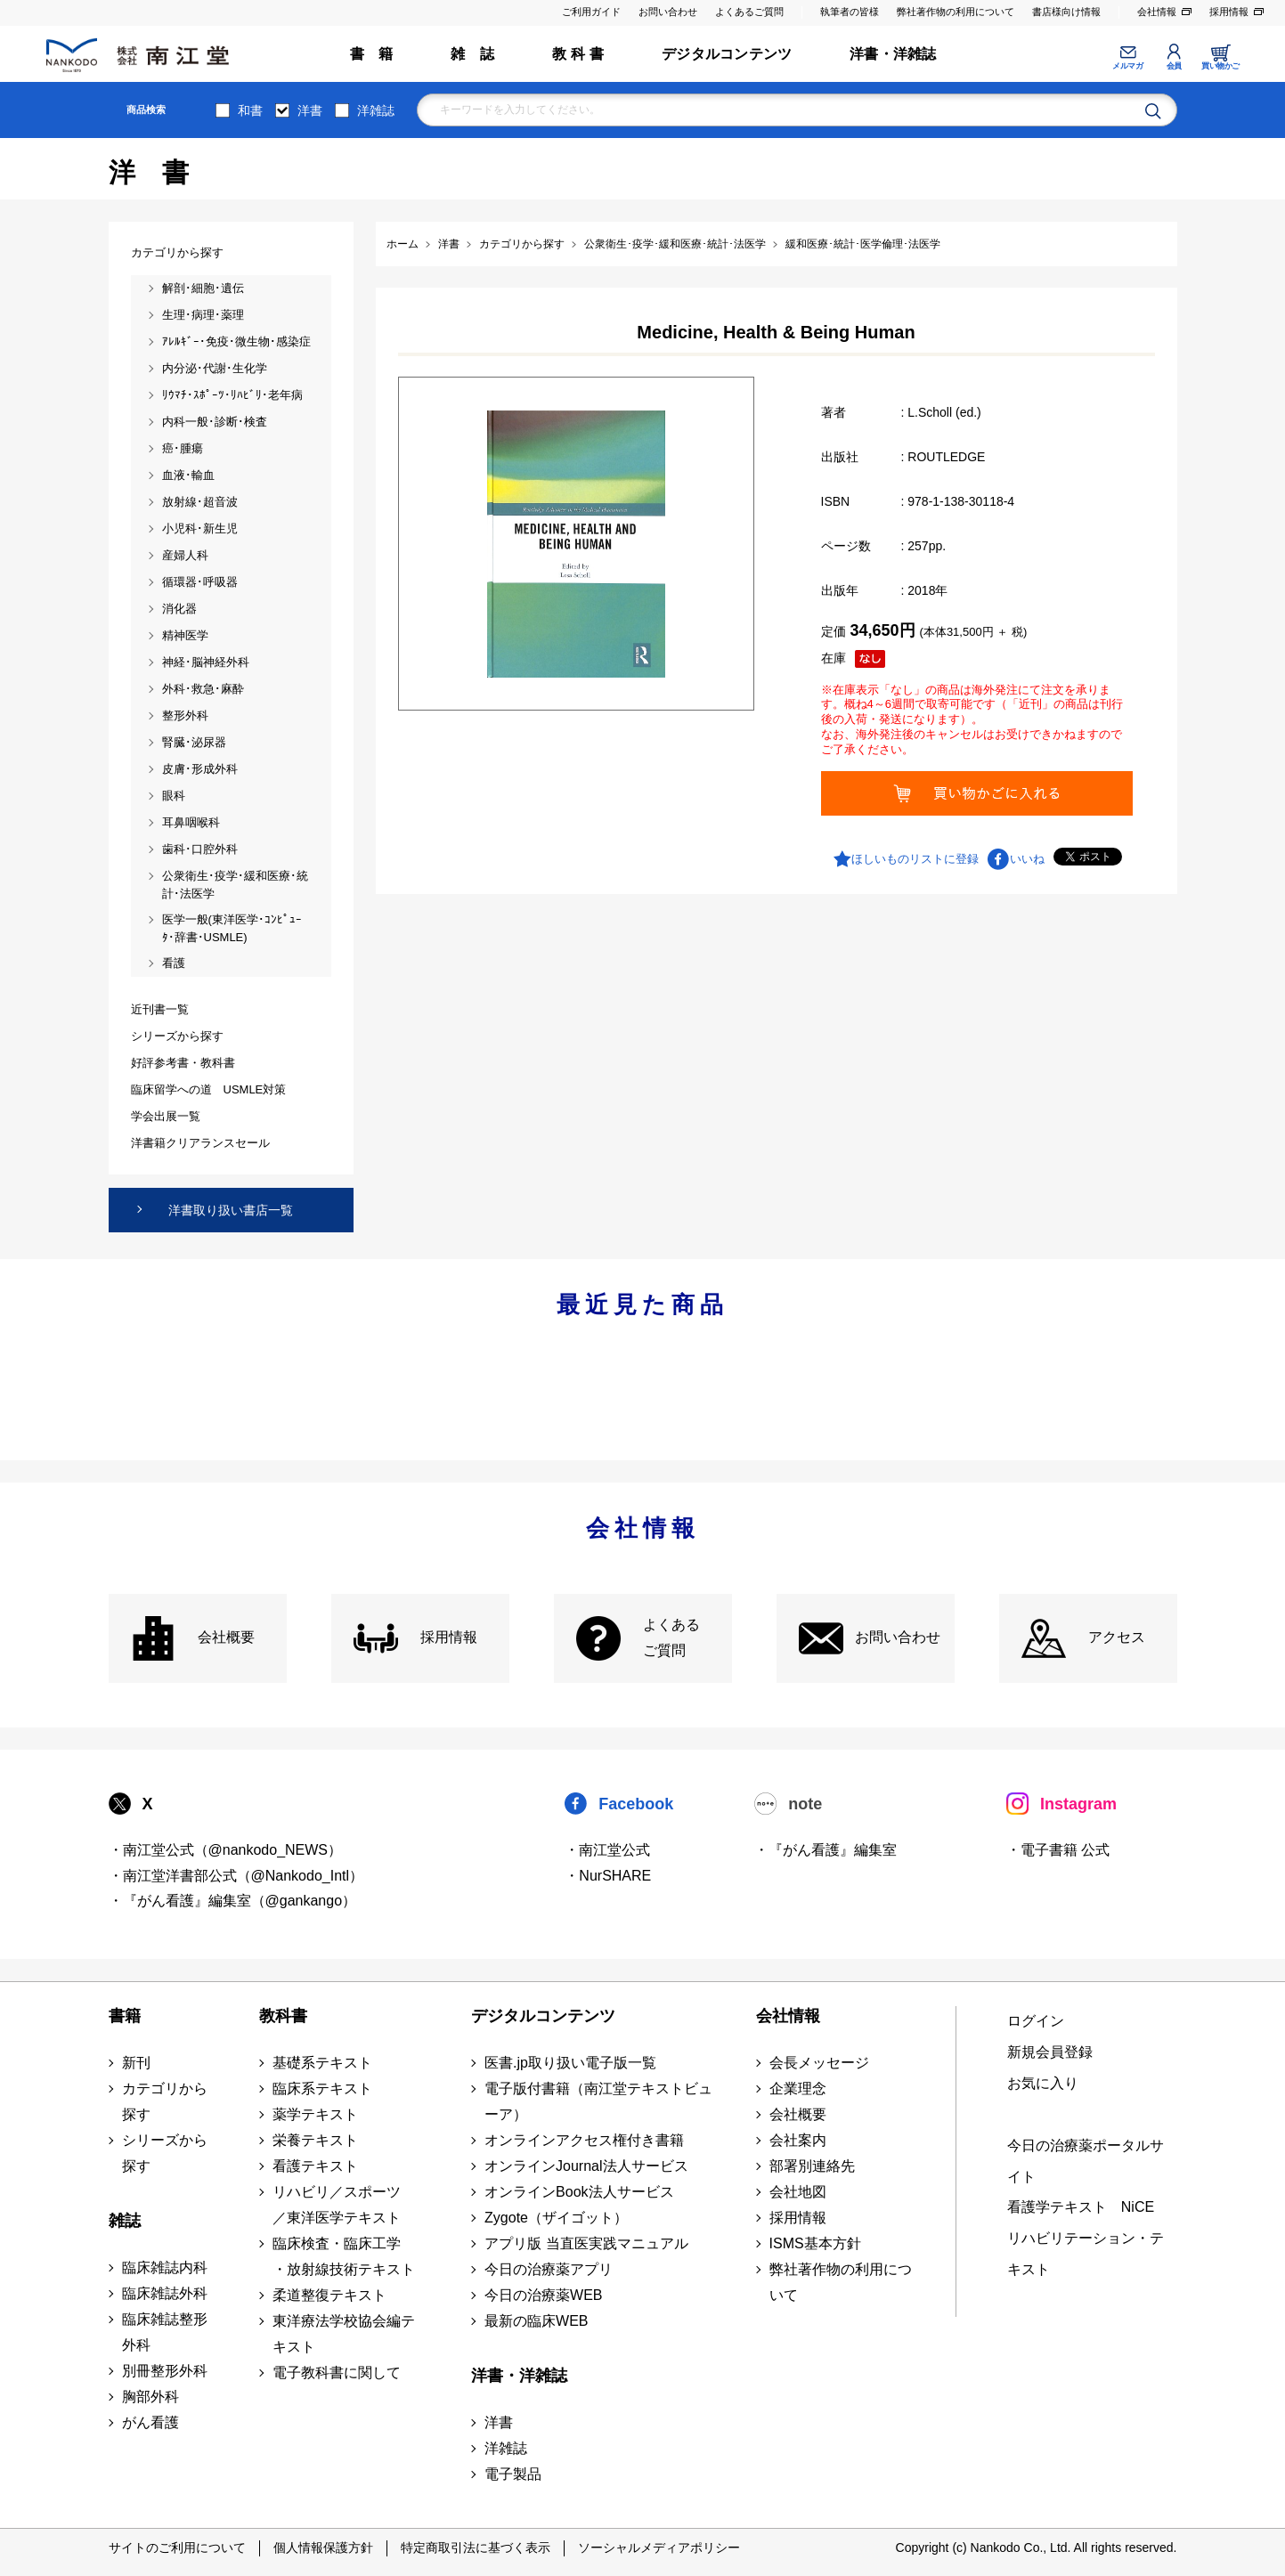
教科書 (283, 2016)
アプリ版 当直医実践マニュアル (585, 2243)
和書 (250, 110)
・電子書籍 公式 (1058, 1849)
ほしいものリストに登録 (915, 858)
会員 (1174, 65)
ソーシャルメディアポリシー (659, 2547)
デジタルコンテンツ (727, 53)
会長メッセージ (819, 2062)
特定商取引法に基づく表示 (475, 2547)
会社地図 (797, 2191)
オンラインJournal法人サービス (585, 2166)
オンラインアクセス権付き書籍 (584, 2140)
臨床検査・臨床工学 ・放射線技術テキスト (343, 2256)
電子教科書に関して (336, 2372)
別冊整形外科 (164, 2370)
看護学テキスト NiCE (1080, 2206)
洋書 (309, 110)
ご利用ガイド (591, 11)
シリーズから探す (164, 2153)
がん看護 (150, 2422)
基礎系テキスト (322, 2062)
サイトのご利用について (177, 2547)
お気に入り (1042, 2083)
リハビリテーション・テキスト (1085, 2254)
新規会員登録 (1050, 2052)
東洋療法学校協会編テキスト (343, 2333)
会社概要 (226, 1637)
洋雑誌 (375, 110)
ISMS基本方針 (815, 2243)
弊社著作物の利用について (955, 11)
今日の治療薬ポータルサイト (1085, 2161)
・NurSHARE (608, 1875)
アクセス (1116, 1637)
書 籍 (372, 53)
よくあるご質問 (749, 11)
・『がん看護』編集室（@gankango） (233, 1900)
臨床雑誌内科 (164, 2267)
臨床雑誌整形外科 (164, 2332)
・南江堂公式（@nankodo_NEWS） (226, 1849)
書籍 (125, 2016)
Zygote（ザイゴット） (556, 2217)
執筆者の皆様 (849, 11)
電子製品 (512, 2474)
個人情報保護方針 (323, 2547)
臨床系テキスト (322, 2088)
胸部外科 (150, 2396)
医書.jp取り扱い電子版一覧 (570, 2062)
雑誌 (125, 2221)
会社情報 (1156, 11)
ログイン (1035, 2020)
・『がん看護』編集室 (825, 1849)
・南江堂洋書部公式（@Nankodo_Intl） (236, 1875)
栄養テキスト (315, 2140)
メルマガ (1127, 65)
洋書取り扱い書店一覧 (230, 1210)
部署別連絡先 (812, 2166)
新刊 (136, 2062)
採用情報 (1228, 11)
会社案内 (797, 2140)
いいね (1027, 858)
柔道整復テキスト (329, 2295)
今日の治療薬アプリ (548, 2269)
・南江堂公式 (607, 1849)
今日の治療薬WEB (543, 2295)
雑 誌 (472, 53)
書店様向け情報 (1066, 11)
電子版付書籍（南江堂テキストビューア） (598, 2101)
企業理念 (797, 2088)
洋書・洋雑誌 (893, 53)
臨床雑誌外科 (164, 2293)
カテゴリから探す (164, 2101)
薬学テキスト (315, 2114)
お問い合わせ (667, 11)
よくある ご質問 (671, 1637)
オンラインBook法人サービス (578, 2191)
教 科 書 (578, 53)
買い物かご (1220, 65)
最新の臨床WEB (536, 2320)
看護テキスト (315, 2166)
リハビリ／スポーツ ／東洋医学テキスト (336, 2204)
